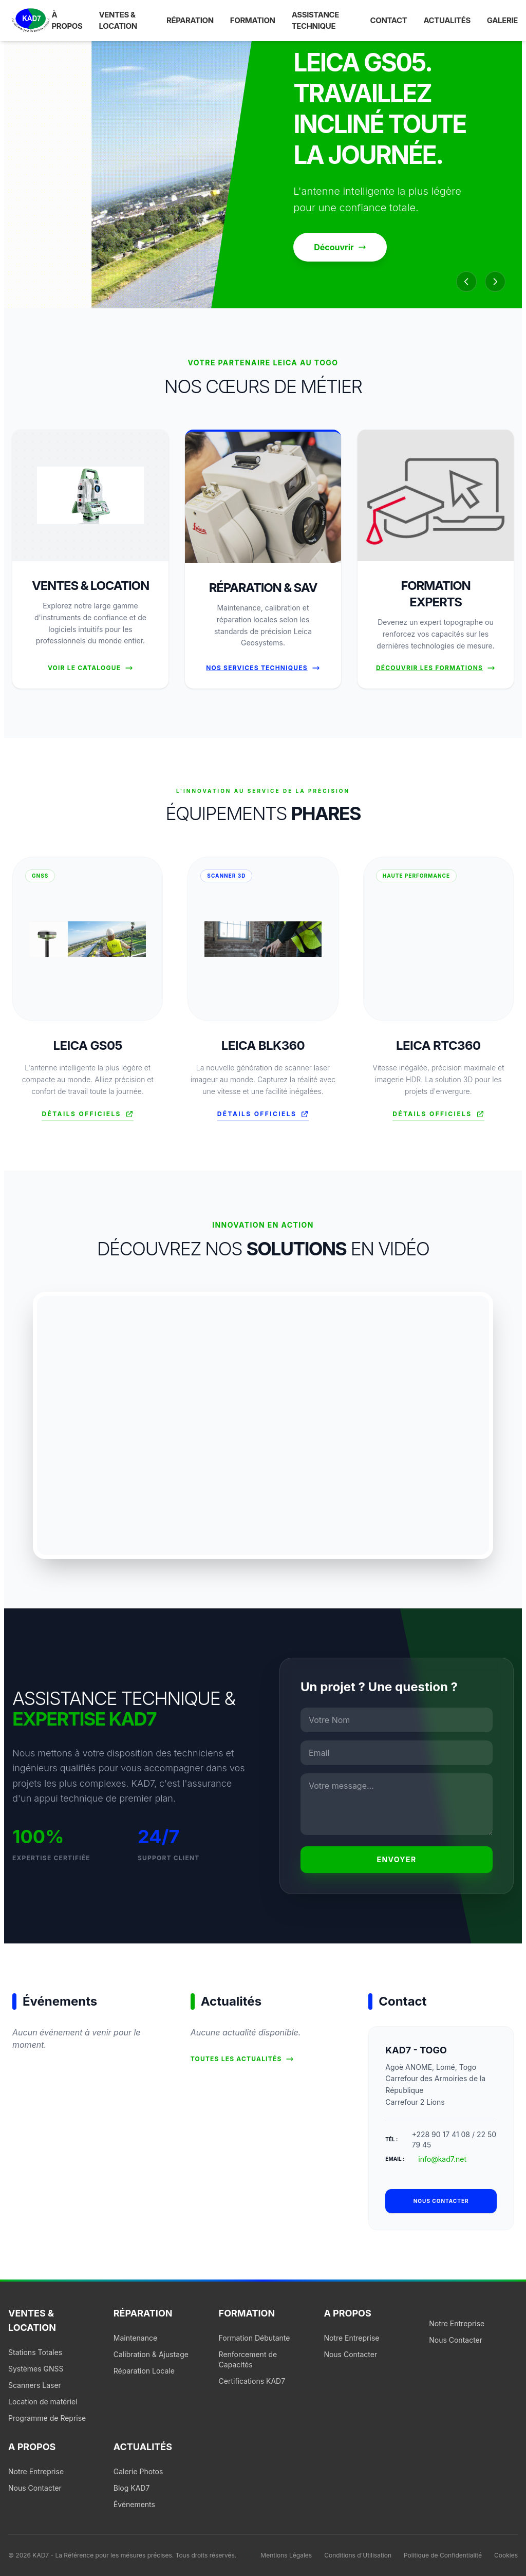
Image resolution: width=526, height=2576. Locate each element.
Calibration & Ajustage (151, 2354)
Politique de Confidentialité (443, 2555)
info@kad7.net (442, 2159)
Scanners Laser (34, 2385)
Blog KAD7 (132, 2488)
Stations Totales (35, 2352)
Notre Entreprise (351, 2337)
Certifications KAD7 (252, 2381)
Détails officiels (87, 1114)
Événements (134, 2504)
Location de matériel (43, 2401)
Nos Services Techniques (263, 668)
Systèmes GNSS (36, 2368)
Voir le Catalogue (90, 668)
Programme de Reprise (47, 2418)
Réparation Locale (144, 2370)
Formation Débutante (254, 2337)
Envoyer (397, 1859)
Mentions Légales (286, 2555)
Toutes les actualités (242, 2059)
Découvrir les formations (435, 668)
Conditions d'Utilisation (357, 2555)
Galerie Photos (138, 2471)
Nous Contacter (350, 2354)
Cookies (506, 2555)
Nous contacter (441, 2201)
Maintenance (135, 2337)
